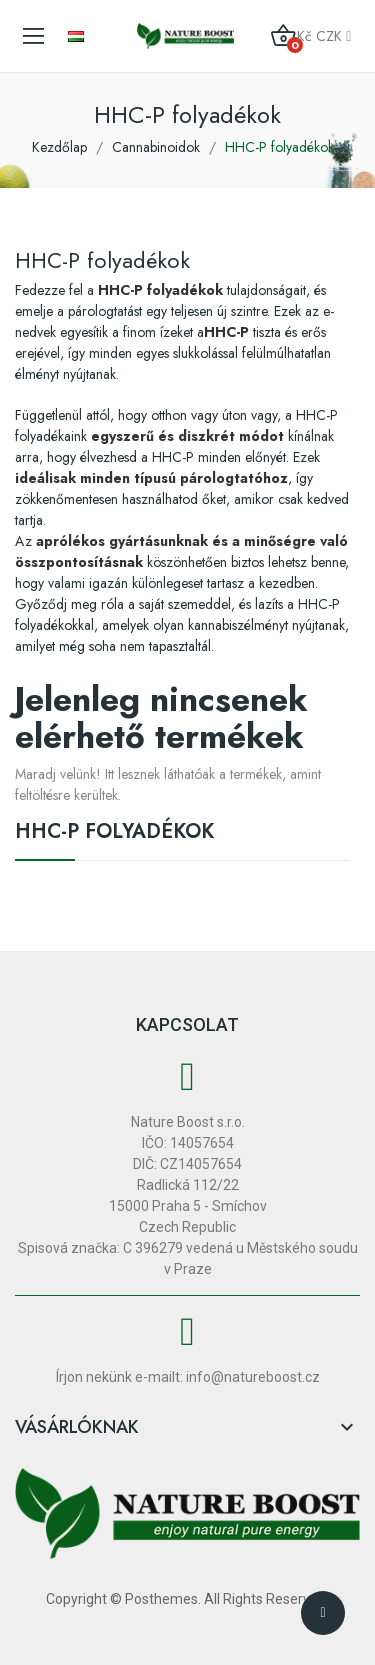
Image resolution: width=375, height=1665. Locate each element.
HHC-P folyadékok (114, 834)
